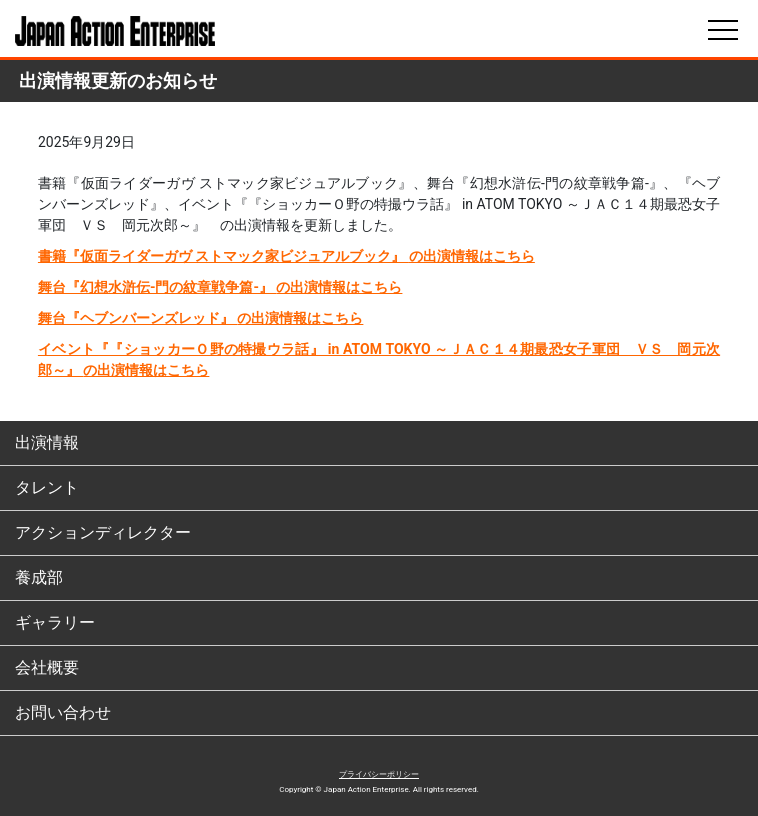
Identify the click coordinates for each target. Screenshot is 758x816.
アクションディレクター (103, 532)
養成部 (39, 577)
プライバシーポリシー (379, 774)
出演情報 (47, 442)
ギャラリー (55, 622)
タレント (47, 487)
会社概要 (47, 667)
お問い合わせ (63, 712)
